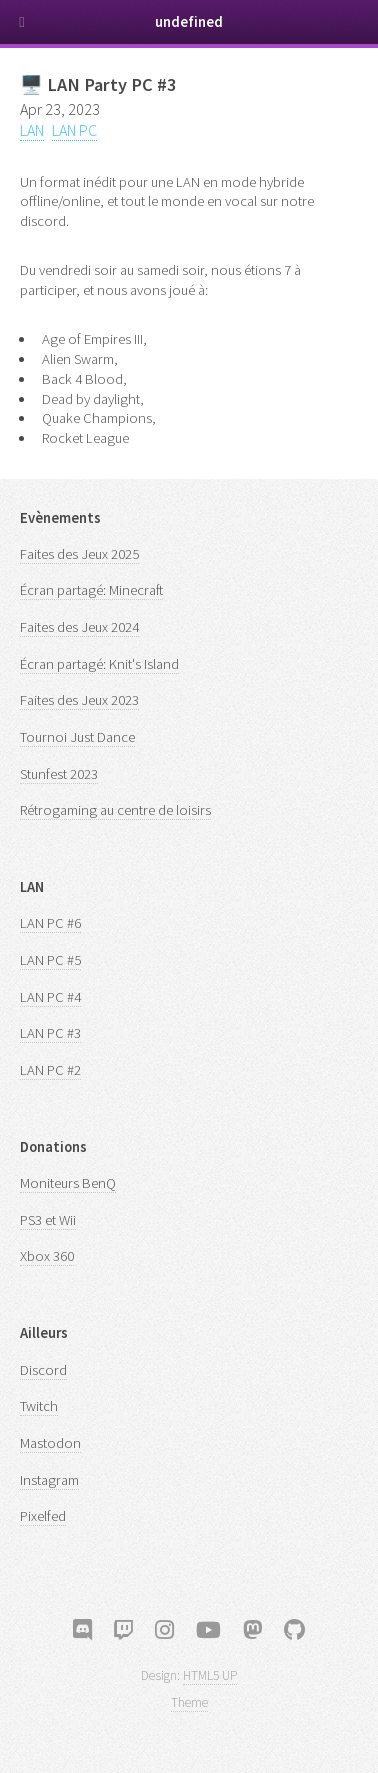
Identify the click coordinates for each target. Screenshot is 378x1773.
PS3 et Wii (48, 1220)
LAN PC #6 (50, 923)
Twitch (39, 1406)
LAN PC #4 (50, 997)
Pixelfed (43, 1516)
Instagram (49, 1480)
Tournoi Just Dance (77, 737)
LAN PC (74, 130)
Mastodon (50, 1443)
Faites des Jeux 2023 (79, 700)
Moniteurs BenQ (68, 1183)
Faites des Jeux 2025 (79, 554)
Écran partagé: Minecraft (91, 590)
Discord (43, 1370)
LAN (32, 130)
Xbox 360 (47, 1256)
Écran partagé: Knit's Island (99, 664)
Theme (189, 1702)
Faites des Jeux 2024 (79, 627)
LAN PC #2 (50, 1070)
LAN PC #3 (50, 1033)
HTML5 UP (210, 1675)
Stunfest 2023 (59, 774)
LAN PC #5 (50, 960)
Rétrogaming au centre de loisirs (115, 810)
